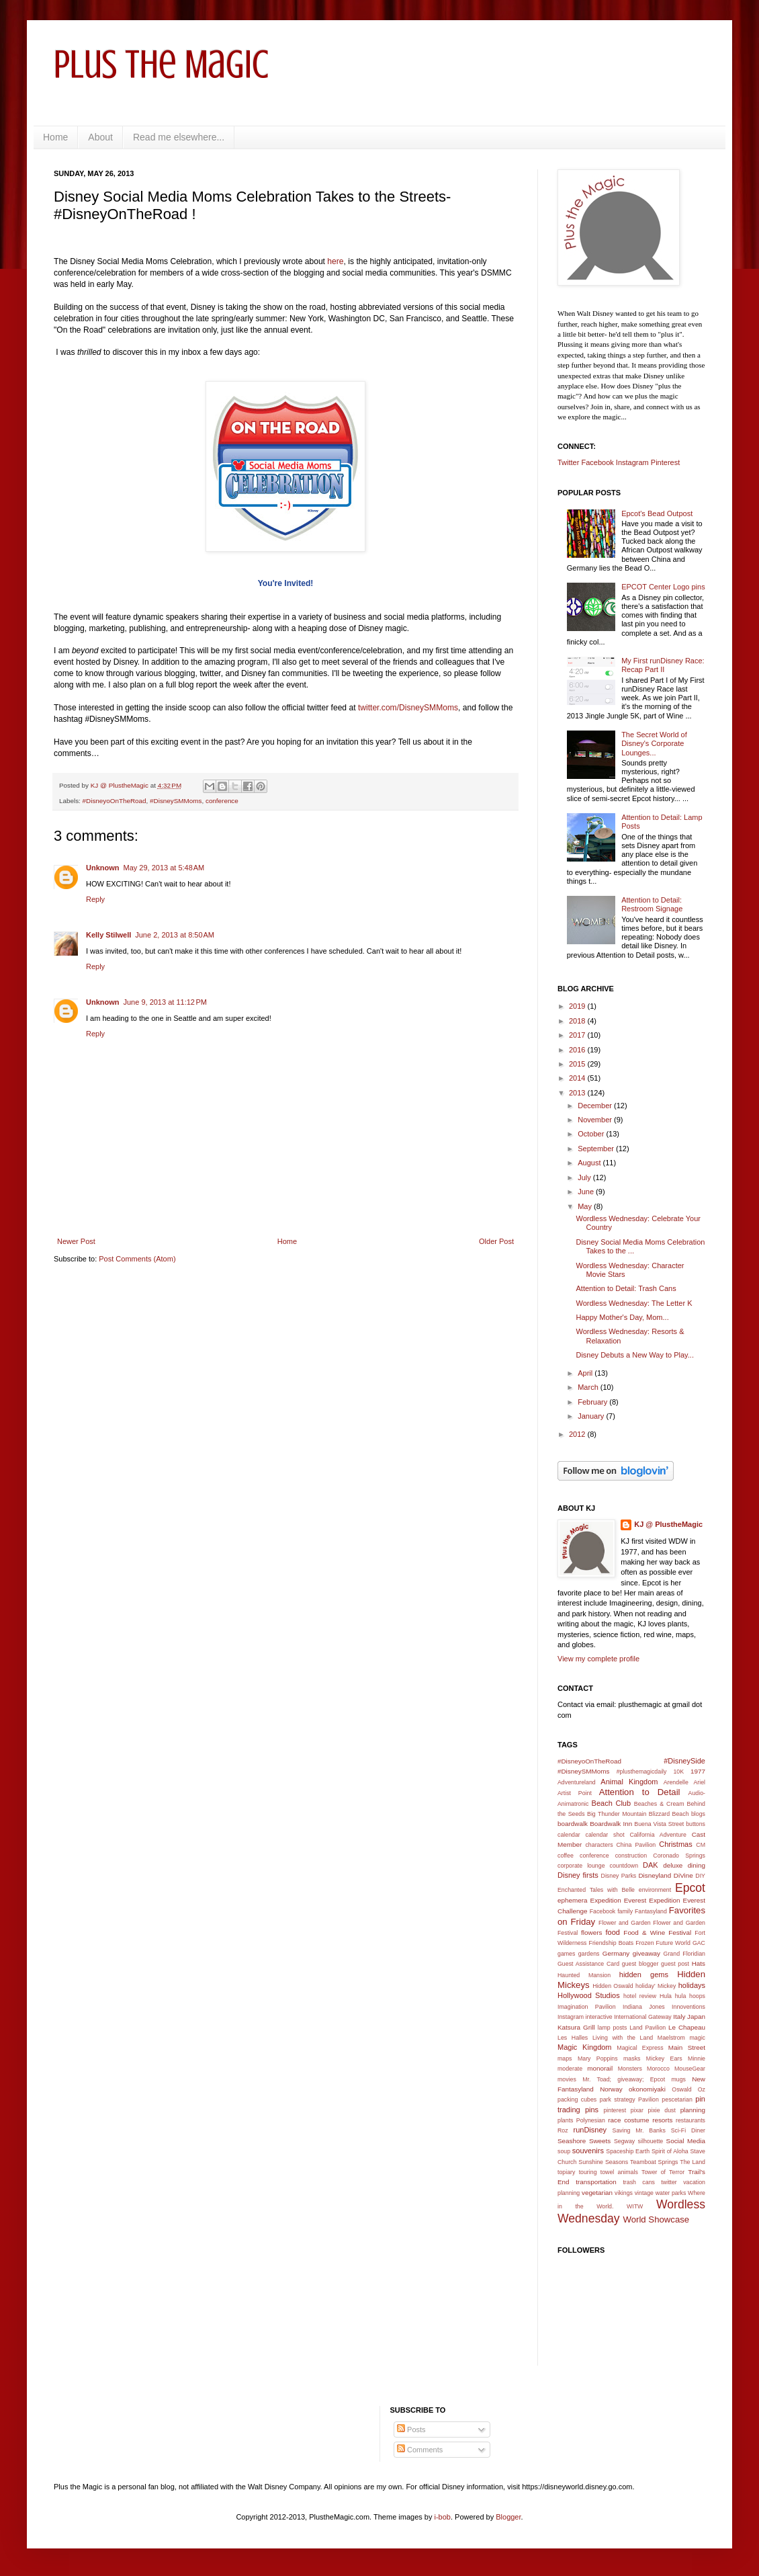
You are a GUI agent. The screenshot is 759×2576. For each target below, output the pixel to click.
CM (700, 1844)
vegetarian (597, 2192)
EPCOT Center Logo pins (663, 587)
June (587, 1192)
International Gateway (643, 2016)
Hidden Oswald (612, 1986)
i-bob (443, 2517)
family (625, 1911)
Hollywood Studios (588, 1995)
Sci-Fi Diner (688, 2130)
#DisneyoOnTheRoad (114, 800)
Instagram (632, 462)
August (590, 1163)
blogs (698, 1814)
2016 (578, 1050)
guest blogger (640, 1963)
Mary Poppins (598, 2058)
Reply (95, 899)
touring (588, 2172)
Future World (673, 1943)
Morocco (658, 2068)
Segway (624, 2141)
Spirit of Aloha (670, 2151)
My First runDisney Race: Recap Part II (662, 665)
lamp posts (612, 2027)
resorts (662, 2120)
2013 (578, 1093)
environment (655, 1889)
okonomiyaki (647, 2089)
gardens (589, 1953)
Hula (666, 1996)
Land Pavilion (647, 2027)
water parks (671, 2193)
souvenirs (588, 2151)
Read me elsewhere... (178, 137)
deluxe (672, 1865)
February (593, 1402)
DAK (650, 1865)
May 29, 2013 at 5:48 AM (164, 868)
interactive (599, 2016)
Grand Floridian (684, 1953)
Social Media (685, 2141)
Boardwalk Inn (611, 1823)
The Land (692, 2162)
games (566, 1953)
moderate (569, 2068)
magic (697, 2037)
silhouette (651, 2141)
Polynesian (590, 2120)
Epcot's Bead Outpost (657, 513)
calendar (568, 1834)
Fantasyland (651, 1911)
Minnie (696, 2058)
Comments (420, 2450)
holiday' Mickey (655, 1986)
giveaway (646, 1953)
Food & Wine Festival (657, 1932)
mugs (678, 2079)
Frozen (644, 1943)
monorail (600, 2068)
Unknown (103, 868)
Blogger (508, 2517)
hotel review (639, 1996)
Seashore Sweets (584, 2141)
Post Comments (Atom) (137, 1259)
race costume (628, 2120)
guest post (675, 1963)
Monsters (630, 2068)
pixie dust (662, 2110)
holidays (691, 1985)
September (597, 1149)
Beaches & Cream (659, 1803)
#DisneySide (684, 1761)
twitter (668, 2182)
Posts (411, 2429)
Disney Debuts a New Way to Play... (634, 1355)
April (586, 1373)
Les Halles (572, 2037)
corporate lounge (581, 1865)
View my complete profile (598, 1659)
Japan (696, 2016)
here (335, 261)
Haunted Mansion (584, 1975)
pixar (637, 2110)
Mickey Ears (664, 2058)
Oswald (681, 2089)
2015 (578, 1064)
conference (222, 800)
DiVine (683, 1875)
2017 (578, 1035)
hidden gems (643, 1974)
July (585, 1177)
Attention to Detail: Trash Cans (626, 1288)
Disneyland (654, 1875)
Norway (611, 2089)
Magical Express (640, 2047)
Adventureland (576, 1782)
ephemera (572, 1900)
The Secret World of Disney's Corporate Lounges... (654, 743)
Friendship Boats (611, 1943)
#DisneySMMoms (176, 800)
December (596, 1106)
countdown (624, 1865)
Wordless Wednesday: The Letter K (634, 1303)
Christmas (676, 1844)
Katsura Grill (576, 2027)
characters (599, 1844)
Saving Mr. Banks (639, 2130)
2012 (578, 1434)
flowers (591, 1932)
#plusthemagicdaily (642, 1771)
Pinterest (665, 462)
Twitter (568, 462)
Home (55, 137)
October (592, 1134)
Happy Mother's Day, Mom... (622, 1317)
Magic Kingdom (584, 2047)
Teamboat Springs (654, 2162)
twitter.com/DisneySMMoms (408, 707)
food (613, 1932)
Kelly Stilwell (108, 935)
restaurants (690, 2120)
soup (563, 2151)
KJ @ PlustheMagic (668, 1524)
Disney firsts (577, 1875)
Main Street (686, 2047)
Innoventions (688, 2006)
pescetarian (677, 2099)
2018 (578, 1021)
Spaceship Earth (628, 2151)
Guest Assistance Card (588, 1963)
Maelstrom (671, 2037)
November (596, 1120)
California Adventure (657, 1834)
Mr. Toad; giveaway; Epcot (623, 2079)
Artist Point (574, 1793)
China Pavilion (636, 1844)
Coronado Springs (679, 1855)
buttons (695, 1824)
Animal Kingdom (629, 1782)
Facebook (597, 462)
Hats (698, 1963)
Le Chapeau (686, 2027)
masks (631, 2058)
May (586, 1206)
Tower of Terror (662, 2172)
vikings (624, 2193)
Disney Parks (619, 1875)
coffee (565, 1855)
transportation (596, 2182)
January (592, 1416)
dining (696, 1865)
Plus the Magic (161, 64)
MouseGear (689, 2068)
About (100, 137)
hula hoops (690, 1996)
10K (678, 1771)
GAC (699, 1943)
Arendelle (676, 1782)
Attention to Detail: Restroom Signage (651, 904)
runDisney (590, 2130)
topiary (566, 2172)
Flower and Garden (624, 1922)
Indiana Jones (644, 2006)
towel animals (619, 2172)
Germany (616, 1953)
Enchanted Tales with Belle (596, 1889)
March (589, 1387)
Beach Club (611, 1803)
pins (591, 2110)
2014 (578, 1078)
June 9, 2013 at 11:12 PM (165, 1002)
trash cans (639, 2182)
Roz (562, 2130)
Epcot (690, 1888)
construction (631, 1855)
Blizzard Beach (669, 1814)
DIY (700, 1875)
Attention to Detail (639, 1792)
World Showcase (656, 2219)
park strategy (617, 2099)
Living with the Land (622, 2037)
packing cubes (576, 2099)
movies (566, 2079)
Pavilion (648, 2099)
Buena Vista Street (659, 1824)
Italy (679, 2016)
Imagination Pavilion (586, 2006)
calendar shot (605, 1834)
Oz (701, 2089)
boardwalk (572, 1823)
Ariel (699, 1782)
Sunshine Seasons (603, 2162)
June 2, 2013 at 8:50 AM (174, 935)
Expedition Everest (618, 1900)
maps (564, 2058)
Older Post (496, 1241)
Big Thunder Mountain (616, 1814)
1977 (697, 1771)
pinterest (614, 2110)
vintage (644, 2193)
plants (565, 2120)
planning (692, 2110)
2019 (578, 1006)
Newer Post (76, 1241)
